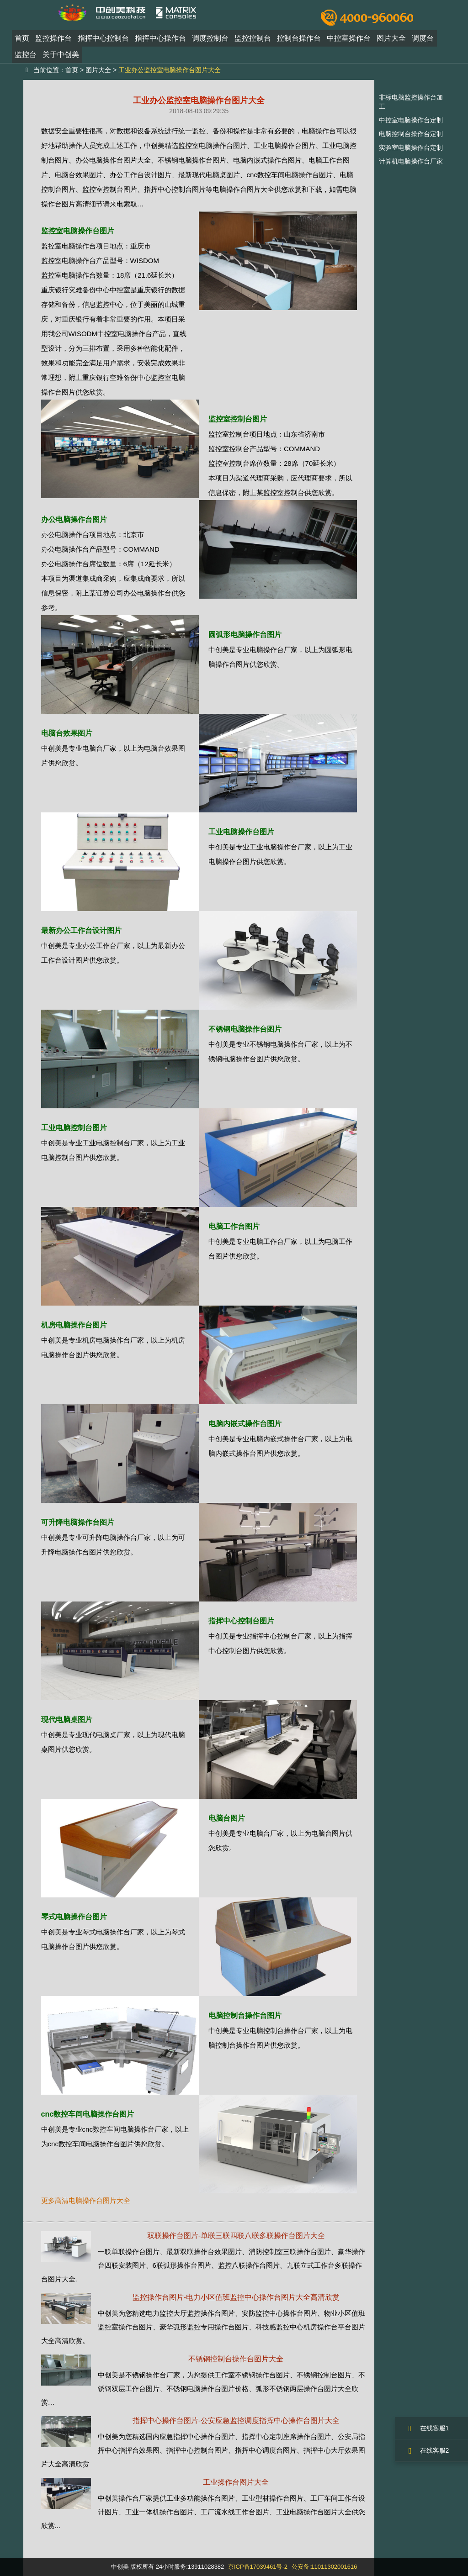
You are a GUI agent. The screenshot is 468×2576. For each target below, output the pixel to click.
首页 (22, 43)
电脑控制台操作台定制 (411, 133)
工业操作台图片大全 (236, 2482)
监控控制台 (252, 43)
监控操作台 (53, 43)
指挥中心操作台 (160, 43)
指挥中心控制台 (103, 43)
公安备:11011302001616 (324, 2566)
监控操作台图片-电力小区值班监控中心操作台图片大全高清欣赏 (236, 2297)
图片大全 (391, 43)
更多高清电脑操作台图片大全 (85, 2200)
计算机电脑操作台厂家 (411, 161)
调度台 (423, 43)
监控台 (26, 59)
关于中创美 (61, 59)
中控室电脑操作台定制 (411, 120)
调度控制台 (210, 43)
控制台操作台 (299, 43)
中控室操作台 (349, 43)
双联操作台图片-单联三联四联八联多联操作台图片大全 (236, 2235)
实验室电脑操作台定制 (411, 147)
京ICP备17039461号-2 (257, 2566)
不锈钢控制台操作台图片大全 (235, 2359)
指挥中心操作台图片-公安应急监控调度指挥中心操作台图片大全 (236, 2420)
